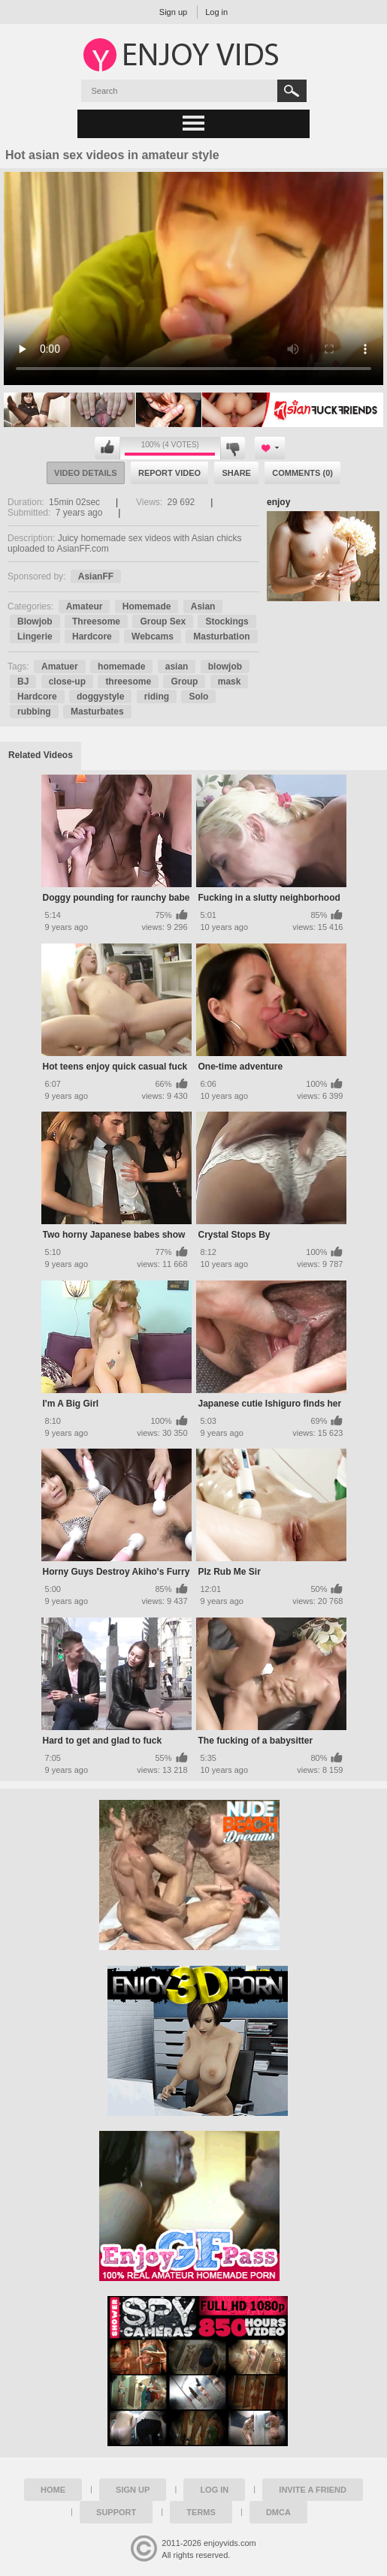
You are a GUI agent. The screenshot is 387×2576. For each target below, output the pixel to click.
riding (156, 696)
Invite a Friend (312, 2489)
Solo (198, 696)
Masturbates (97, 711)
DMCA (278, 2512)
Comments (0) (302, 472)
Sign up (173, 12)
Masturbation (221, 636)
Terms (201, 2512)
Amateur (84, 606)
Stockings (226, 621)
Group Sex (163, 621)
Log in (216, 12)
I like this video (107, 448)
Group (184, 681)
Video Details (85, 472)
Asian (203, 606)
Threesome (96, 621)
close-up (67, 681)
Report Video (169, 472)
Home (53, 2489)
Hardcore (92, 636)
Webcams (153, 636)
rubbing (34, 711)
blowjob (225, 666)
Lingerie (35, 636)
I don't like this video (232, 448)
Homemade (146, 606)
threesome (128, 681)
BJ (23, 681)
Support (116, 2512)
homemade (121, 666)
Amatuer (59, 666)
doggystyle (100, 696)
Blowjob (35, 621)
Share (236, 472)
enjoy (278, 502)
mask (229, 681)
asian (177, 666)
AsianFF (95, 576)
